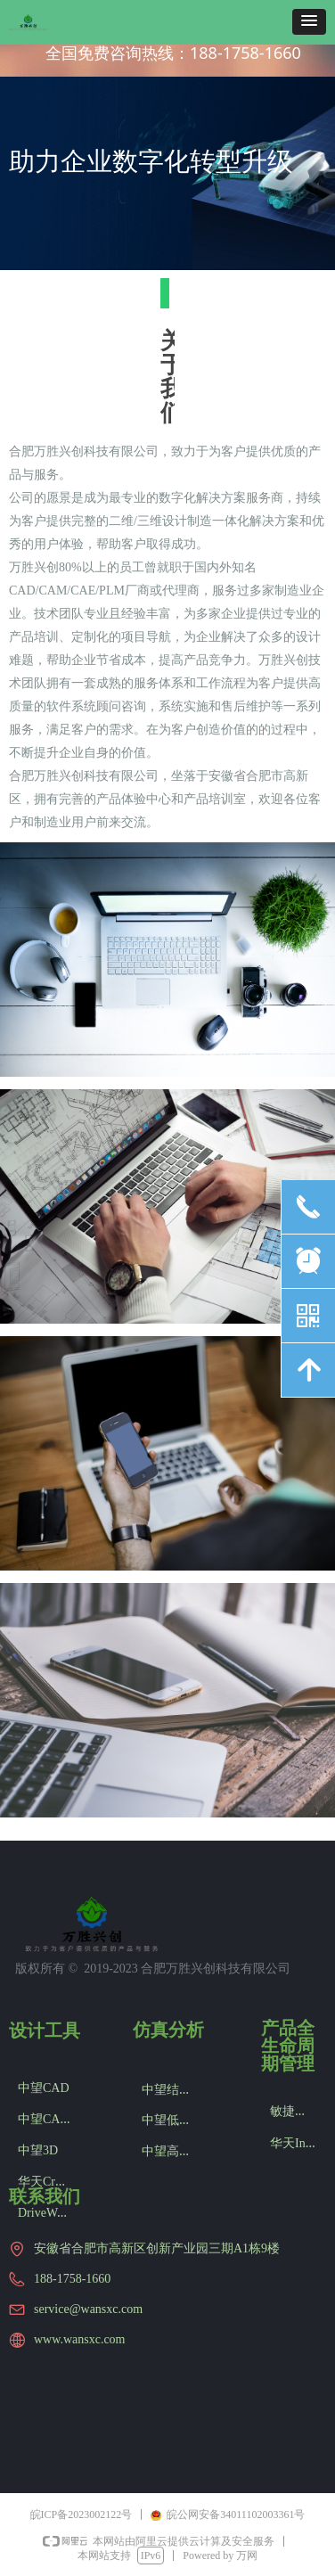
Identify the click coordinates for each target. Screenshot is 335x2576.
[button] (309, 22)
